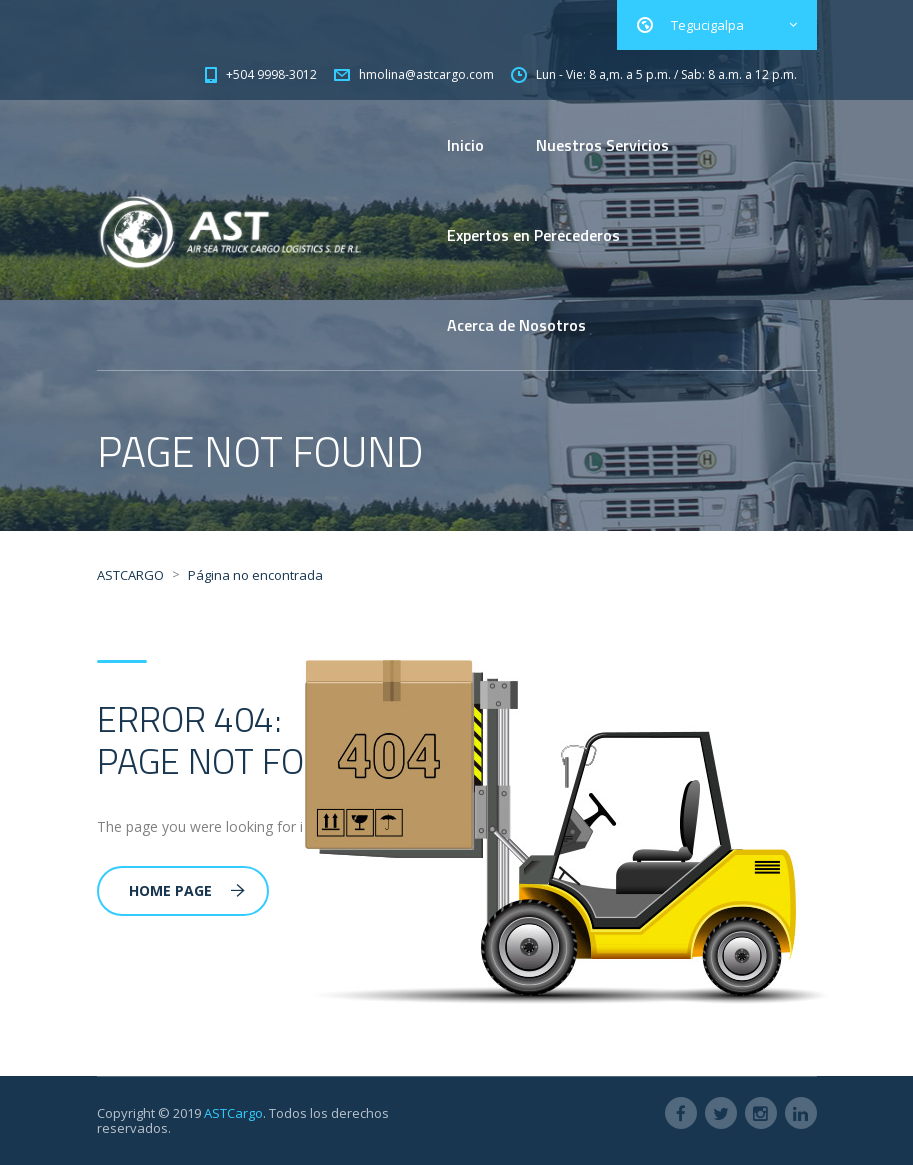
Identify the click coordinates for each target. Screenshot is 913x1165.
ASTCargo (233, 1113)
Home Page (187, 890)
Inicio (465, 145)
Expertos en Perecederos (533, 235)
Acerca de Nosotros (516, 325)
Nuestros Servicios (602, 145)
